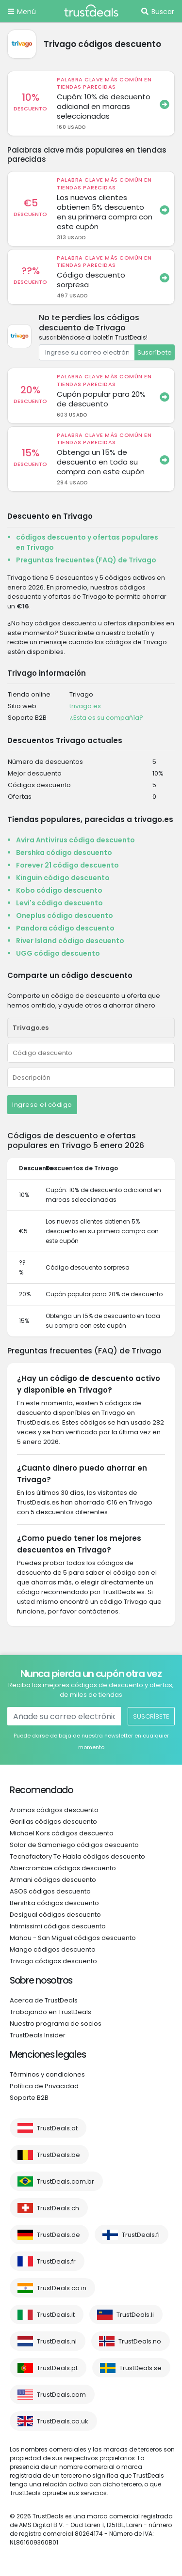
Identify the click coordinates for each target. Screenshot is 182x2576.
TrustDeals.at (57, 2128)
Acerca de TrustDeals (44, 2000)
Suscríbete (154, 352)
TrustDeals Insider (38, 2035)
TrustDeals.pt (57, 2368)
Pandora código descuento (65, 928)
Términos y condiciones (47, 2074)
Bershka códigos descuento (54, 1903)
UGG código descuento (58, 953)
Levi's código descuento (59, 903)
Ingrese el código (42, 1104)
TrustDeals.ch (58, 2208)
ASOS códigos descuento (50, 1891)
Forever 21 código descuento (67, 865)
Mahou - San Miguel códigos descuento (73, 1937)
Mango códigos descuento (53, 1949)
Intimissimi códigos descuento (58, 1926)
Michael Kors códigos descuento (62, 1833)
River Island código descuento (70, 941)
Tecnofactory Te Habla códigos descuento (77, 1856)
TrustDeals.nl (57, 2341)
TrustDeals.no (139, 2341)
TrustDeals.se (140, 2368)
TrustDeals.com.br (65, 2181)
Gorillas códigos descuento (53, 1821)
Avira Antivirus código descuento (75, 840)
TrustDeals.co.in (61, 2288)
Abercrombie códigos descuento (63, 1868)
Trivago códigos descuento (53, 1961)
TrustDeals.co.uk (62, 2421)
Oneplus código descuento (64, 915)
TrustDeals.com (61, 2394)
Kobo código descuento (59, 890)
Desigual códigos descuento (55, 1914)
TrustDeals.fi (141, 2234)
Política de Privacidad (44, 2086)
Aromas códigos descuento (54, 1810)
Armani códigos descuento (53, 1879)
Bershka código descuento (64, 852)
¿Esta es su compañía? (106, 717)
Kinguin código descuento (63, 878)
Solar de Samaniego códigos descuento (74, 1844)
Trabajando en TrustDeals (50, 2012)
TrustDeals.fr (56, 2261)
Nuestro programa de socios (55, 2023)
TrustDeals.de (58, 2234)
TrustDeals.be (58, 2154)
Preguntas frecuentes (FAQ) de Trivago (86, 560)
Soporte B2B (29, 2097)
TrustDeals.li (135, 2314)
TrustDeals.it (56, 2314)
